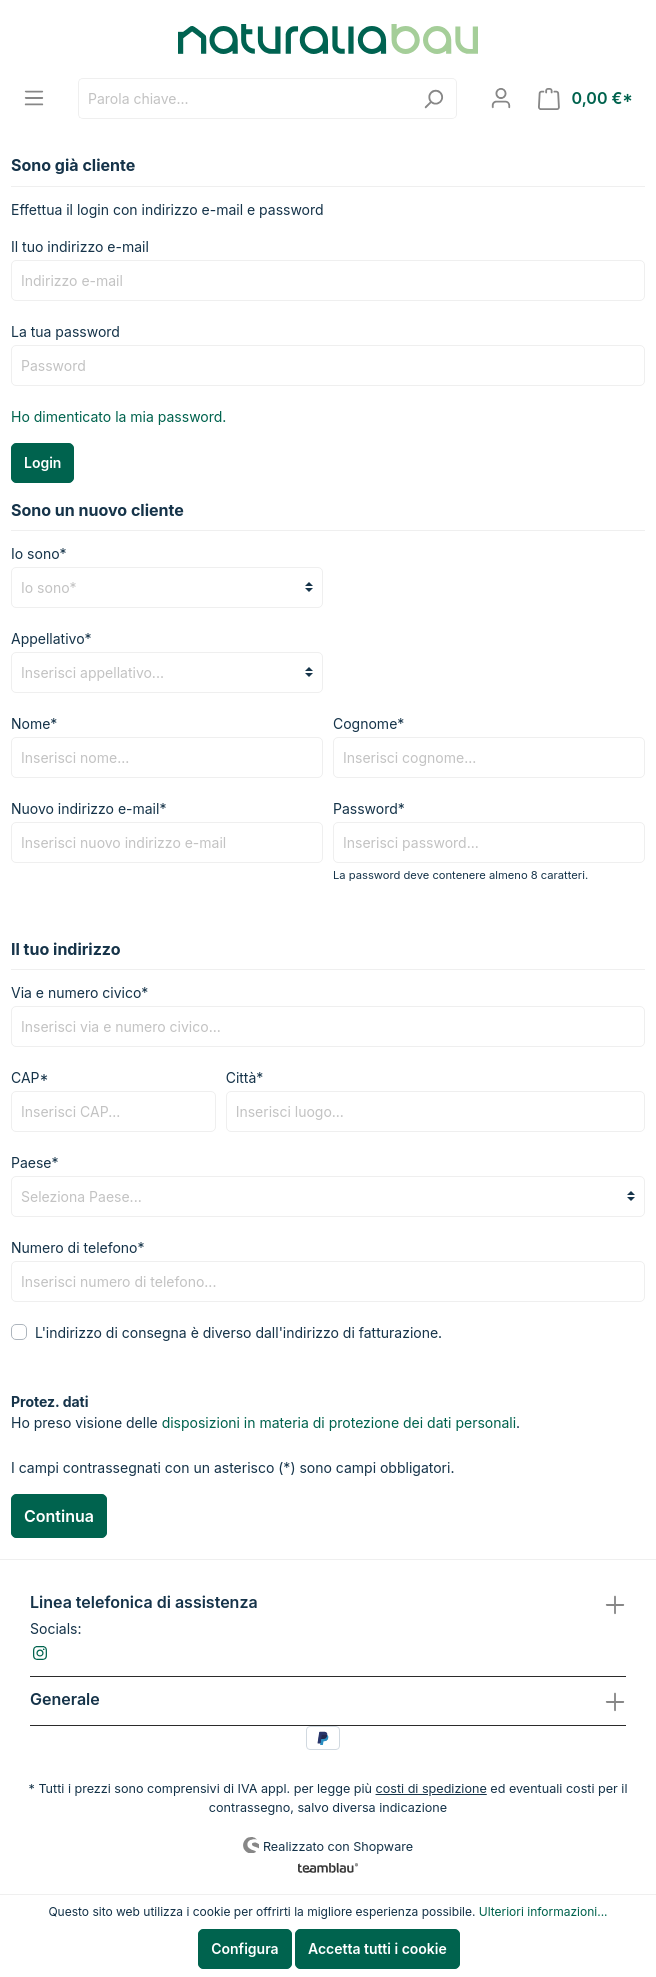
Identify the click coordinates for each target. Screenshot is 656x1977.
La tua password (65, 331)
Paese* (35, 1162)
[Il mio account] (501, 98)
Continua (59, 1516)
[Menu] (34, 98)
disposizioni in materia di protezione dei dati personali (339, 1422)
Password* (369, 808)
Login (42, 462)
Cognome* (368, 723)
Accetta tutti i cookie (377, 1948)
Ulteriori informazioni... (543, 1911)
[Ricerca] (433, 98)
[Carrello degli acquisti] (585, 98)
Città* (245, 1077)
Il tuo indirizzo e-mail (80, 246)
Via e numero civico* (79, 992)
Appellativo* (51, 638)
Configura (244, 1948)
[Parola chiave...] (244, 98)
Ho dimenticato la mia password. (118, 416)
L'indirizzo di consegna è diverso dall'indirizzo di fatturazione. (238, 1332)
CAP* (30, 1077)
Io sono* (39, 553)
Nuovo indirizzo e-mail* (88, 808)
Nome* (34, 723)
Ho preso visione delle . (265, 1422)
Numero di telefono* (78, 1247)
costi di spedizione (431, 1788)
